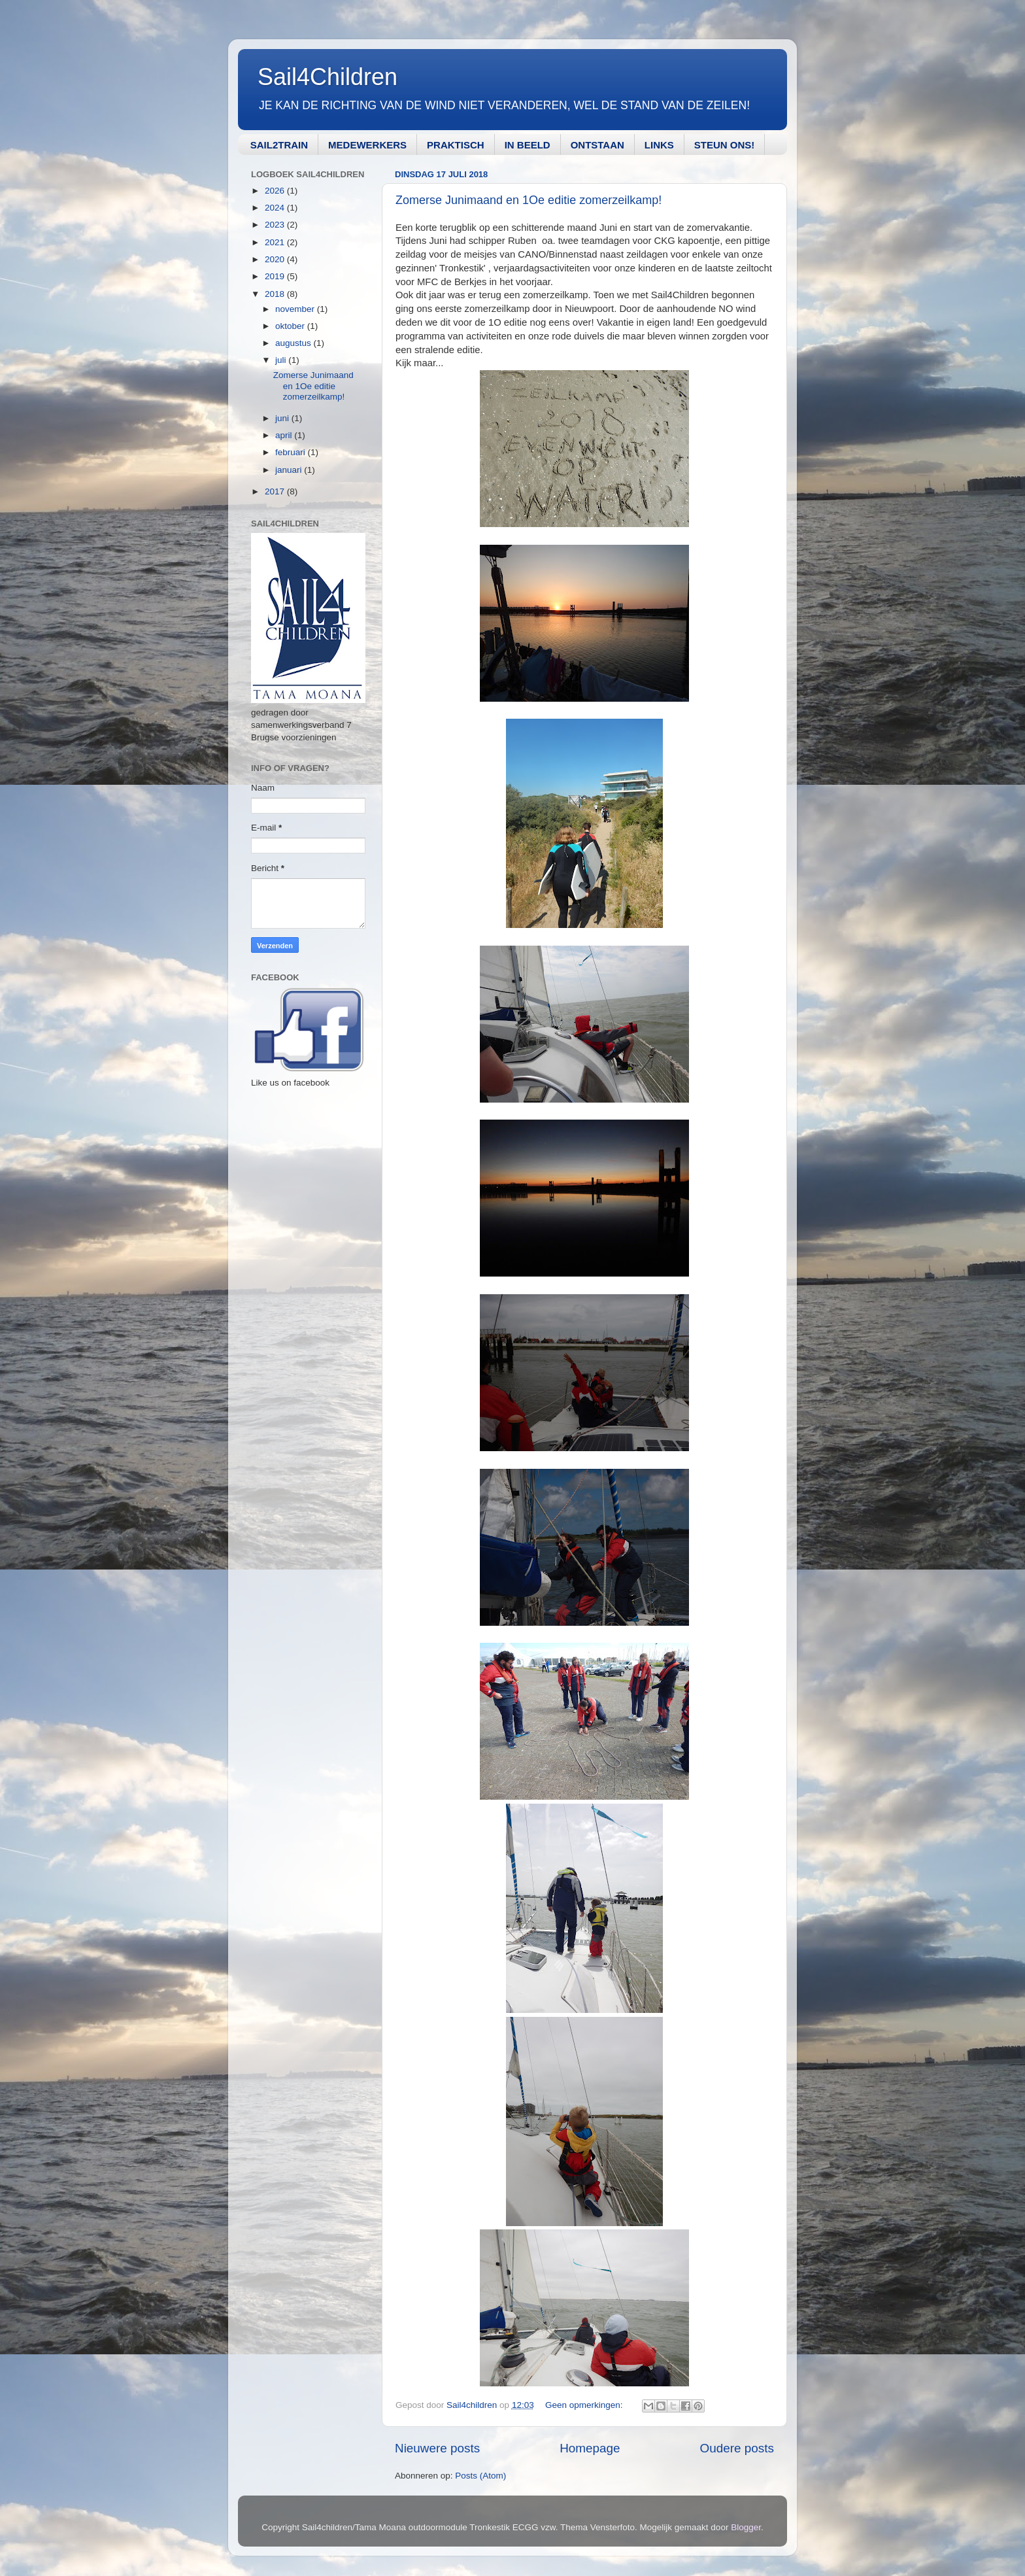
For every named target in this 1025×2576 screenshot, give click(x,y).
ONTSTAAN (597, 144)
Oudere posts (737, 2448)
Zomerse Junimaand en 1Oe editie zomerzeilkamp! (528, 200)
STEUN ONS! (724, 144)
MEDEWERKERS (367, 144)
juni (283, 418)
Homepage (590, 2448)
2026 (276, 191)
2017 (276, 491)
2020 (276, 259)
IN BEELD (527, 144)
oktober (291, 326)
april (284, 435)
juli (281, 360)
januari (289, 470)
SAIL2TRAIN (279, 144)
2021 (276, 242)
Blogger (746, 2527)
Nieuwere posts (437, 2448)
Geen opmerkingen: (585, 2405)
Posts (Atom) (480, 2476)
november (296, 309)
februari (291, 452)
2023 (276, 225)
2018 (276, 294)
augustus (294, 343)
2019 (276, 276)
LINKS (659, 144)
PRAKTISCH (455, 144)
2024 (276, 208)
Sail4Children (327, 76)
